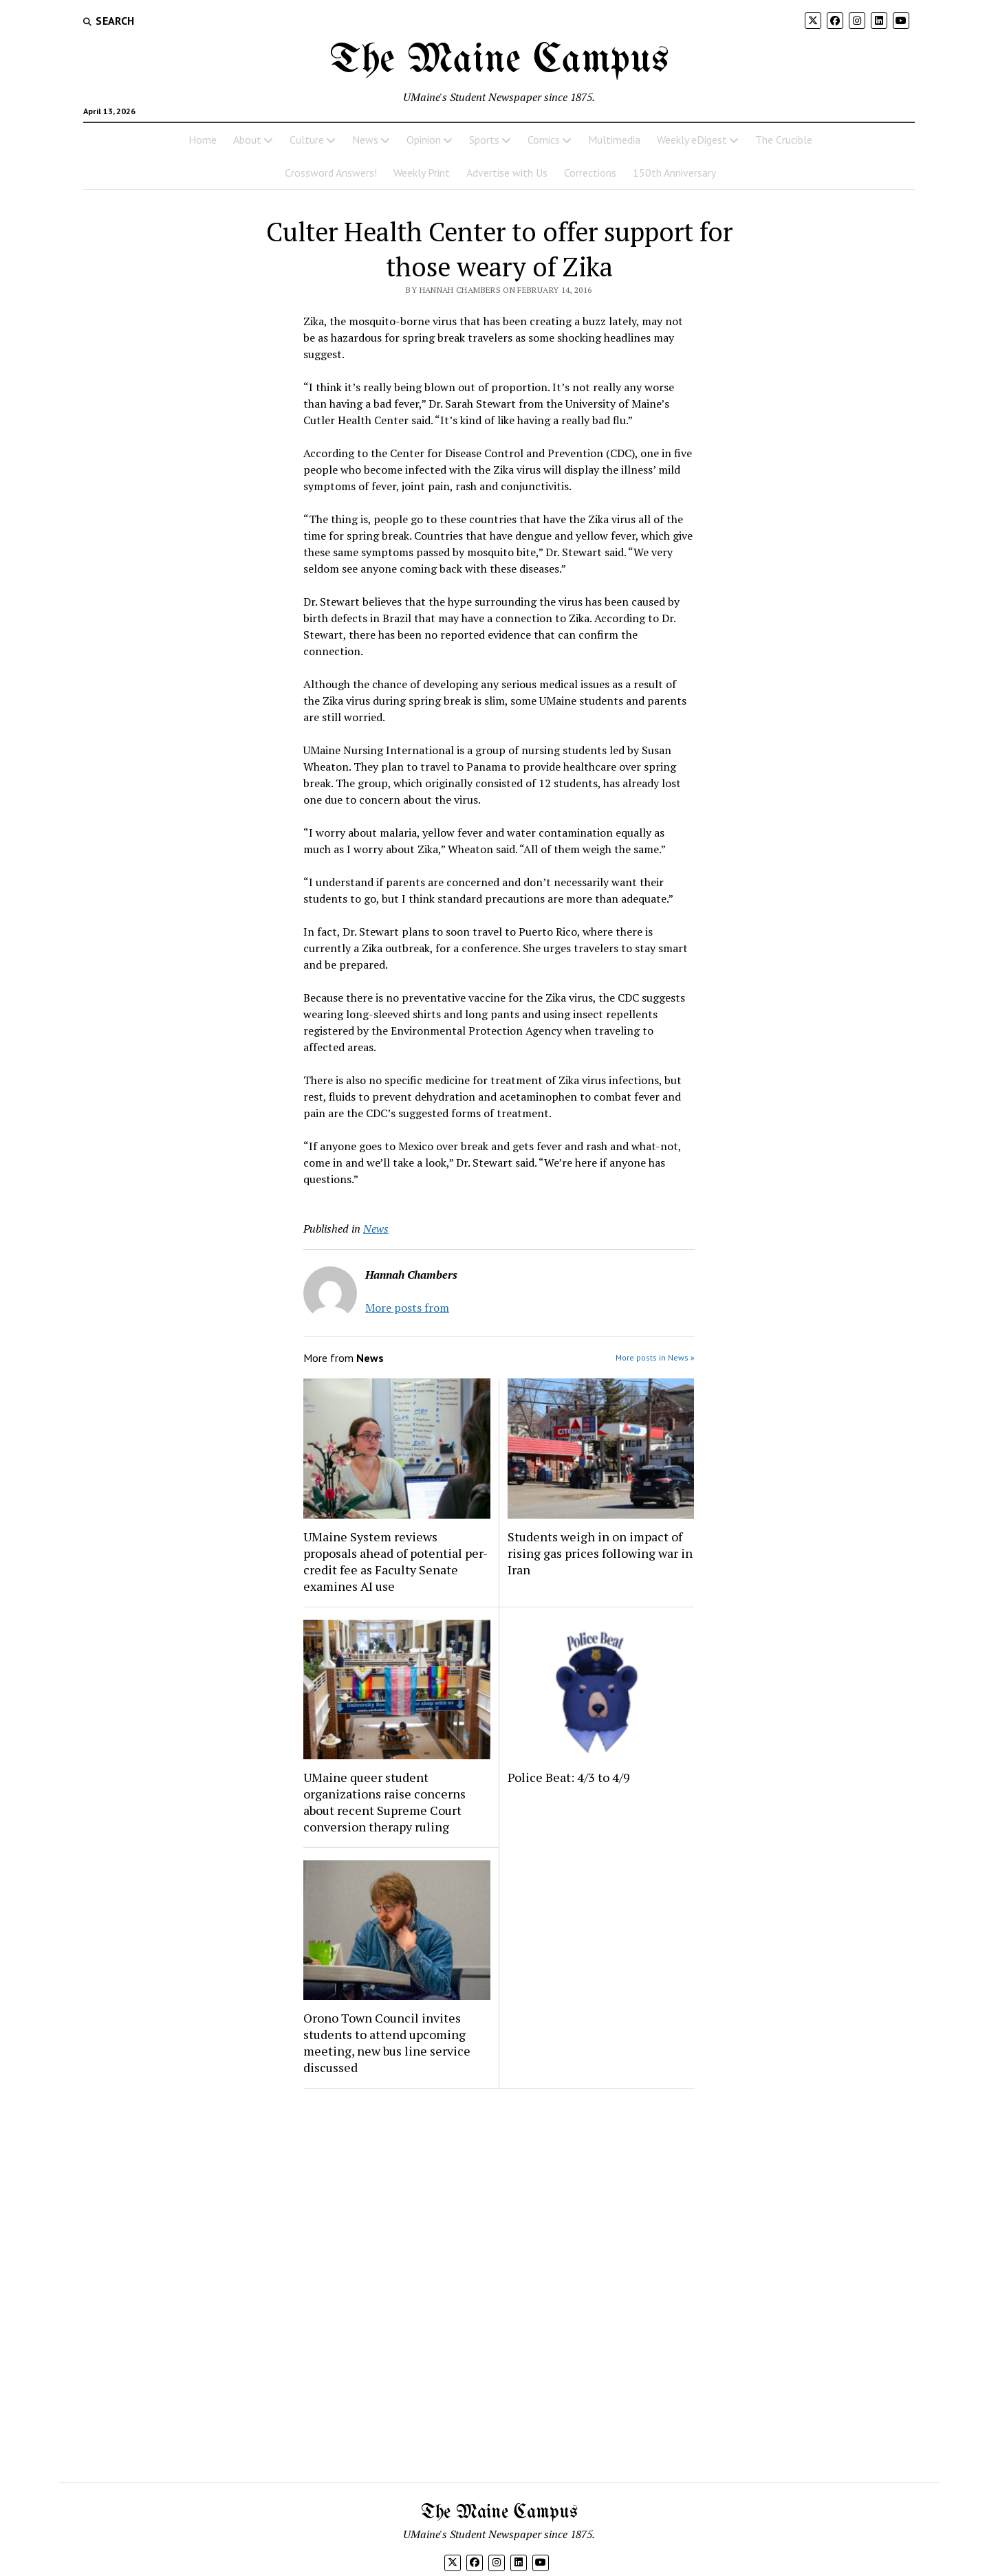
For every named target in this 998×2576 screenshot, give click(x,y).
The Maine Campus (499, 60)
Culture (307, 139)
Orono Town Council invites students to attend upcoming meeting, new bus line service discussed (386, 2043)
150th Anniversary (674, 172)
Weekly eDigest (692, 139)
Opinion (423, 139)
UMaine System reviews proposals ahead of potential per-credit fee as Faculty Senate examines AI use (395, 1561)
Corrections (590, 172)
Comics (544, 139)
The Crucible (783, 139)
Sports (484, 139)
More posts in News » (655, 1357)
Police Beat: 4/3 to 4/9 (569, 1777)
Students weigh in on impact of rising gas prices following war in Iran (600, 1553)
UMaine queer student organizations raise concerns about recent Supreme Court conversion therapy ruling (384, 1802)
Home (202, 139)
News (365, 139)
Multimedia (614, 139)
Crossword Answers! (331, 172)
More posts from (407, 1307)
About (247, 139)
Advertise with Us (506, 172)
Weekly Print (421, 172)
